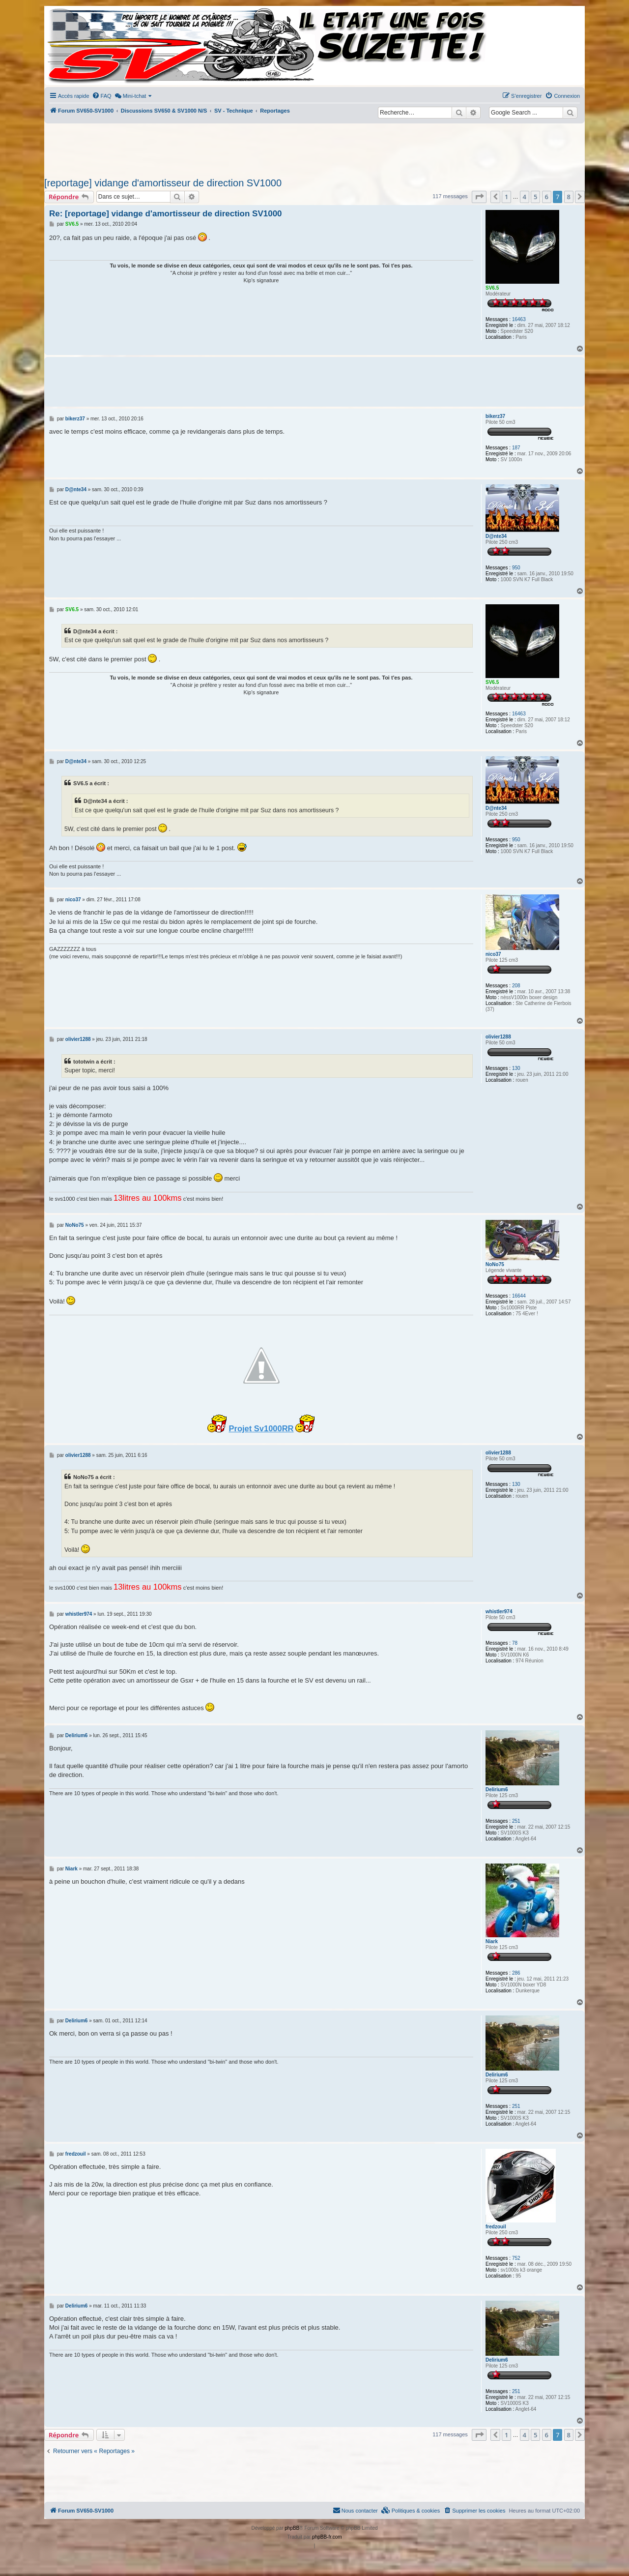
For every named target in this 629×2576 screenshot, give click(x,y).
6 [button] (546, 196)
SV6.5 (492, 288)
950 (516, 567)
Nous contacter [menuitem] (355, 2510)
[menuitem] (102, 96)
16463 (519, 319)
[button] (479, 197)
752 (516, 2258)
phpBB (292, 2528)
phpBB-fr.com (327, 2537)
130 (516, 1068)
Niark (492, 1941)
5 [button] (535, 196)
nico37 (493, 954)
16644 (519, 1296)
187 (516, 447)
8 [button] (569, 196)
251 (516, 1821)
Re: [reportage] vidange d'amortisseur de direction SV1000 (165, 213)
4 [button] (524, 196)
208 (516, 985)
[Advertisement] (314, 147)
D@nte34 (496, 536)
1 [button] (506, 196)
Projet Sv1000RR (261, 1428)
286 (516, 1973)
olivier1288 (498, 1036)
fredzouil (496, 2226)
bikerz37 (495, 416)
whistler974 (499, 1611)
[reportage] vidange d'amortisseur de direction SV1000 (163, 183)
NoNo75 (495, 1264)
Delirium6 (497, 1789)
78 (514, 1643)
